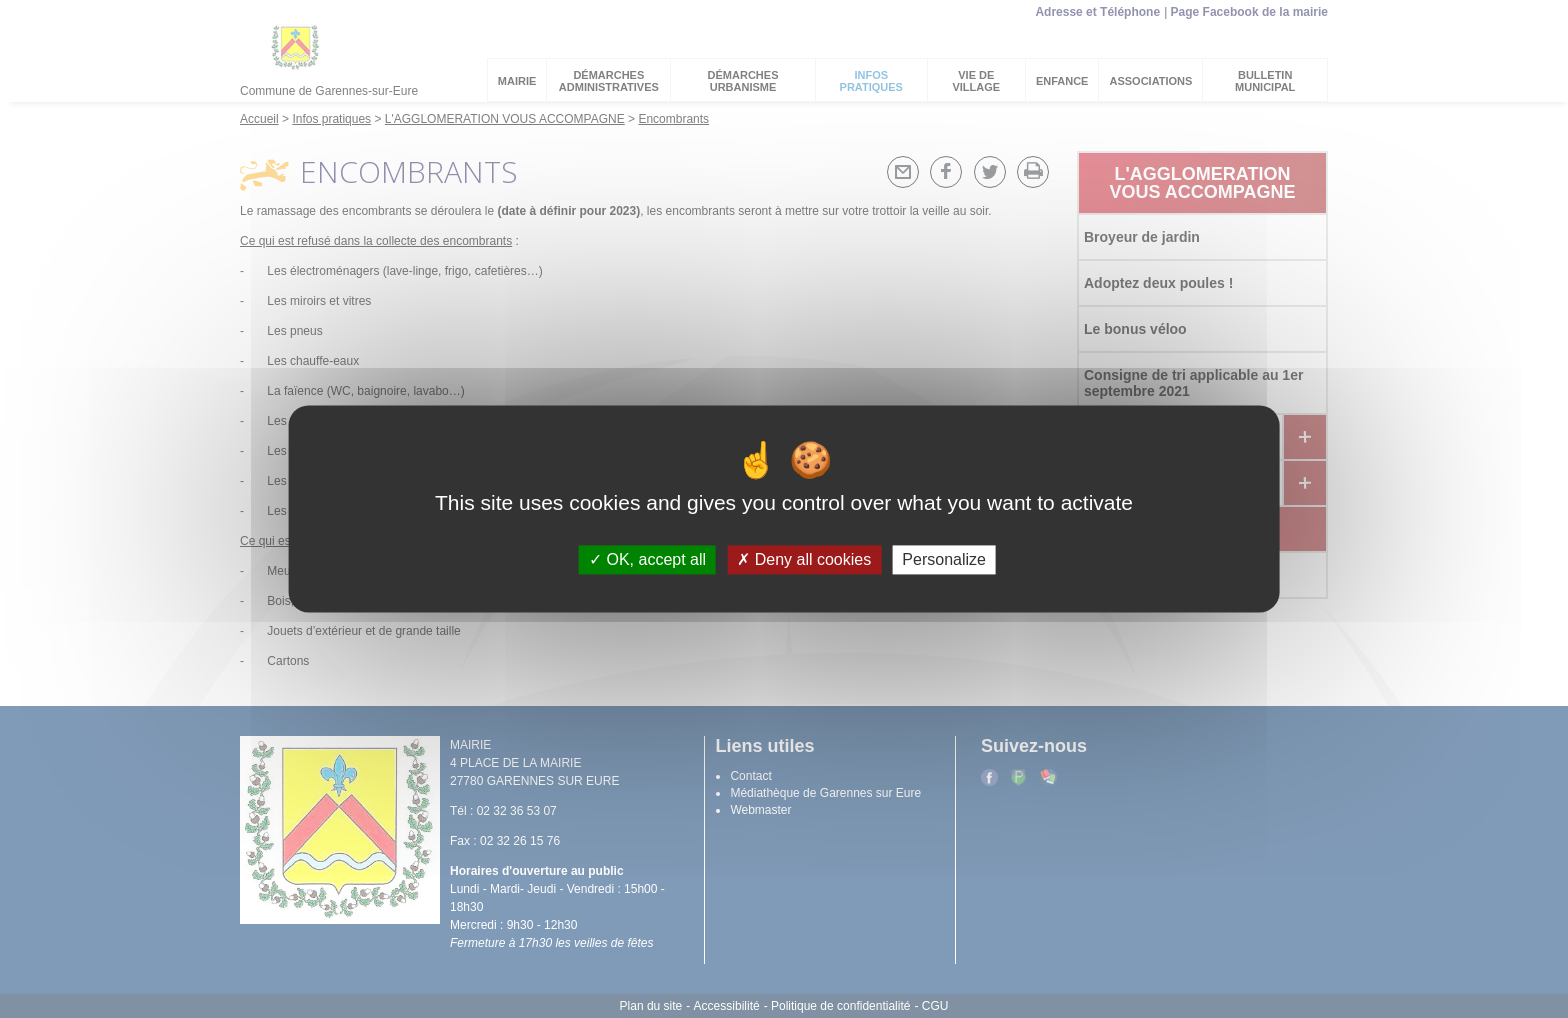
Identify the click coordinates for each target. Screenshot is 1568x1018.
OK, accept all (647, 559)
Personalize (944, 559)
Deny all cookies (804, 559)
